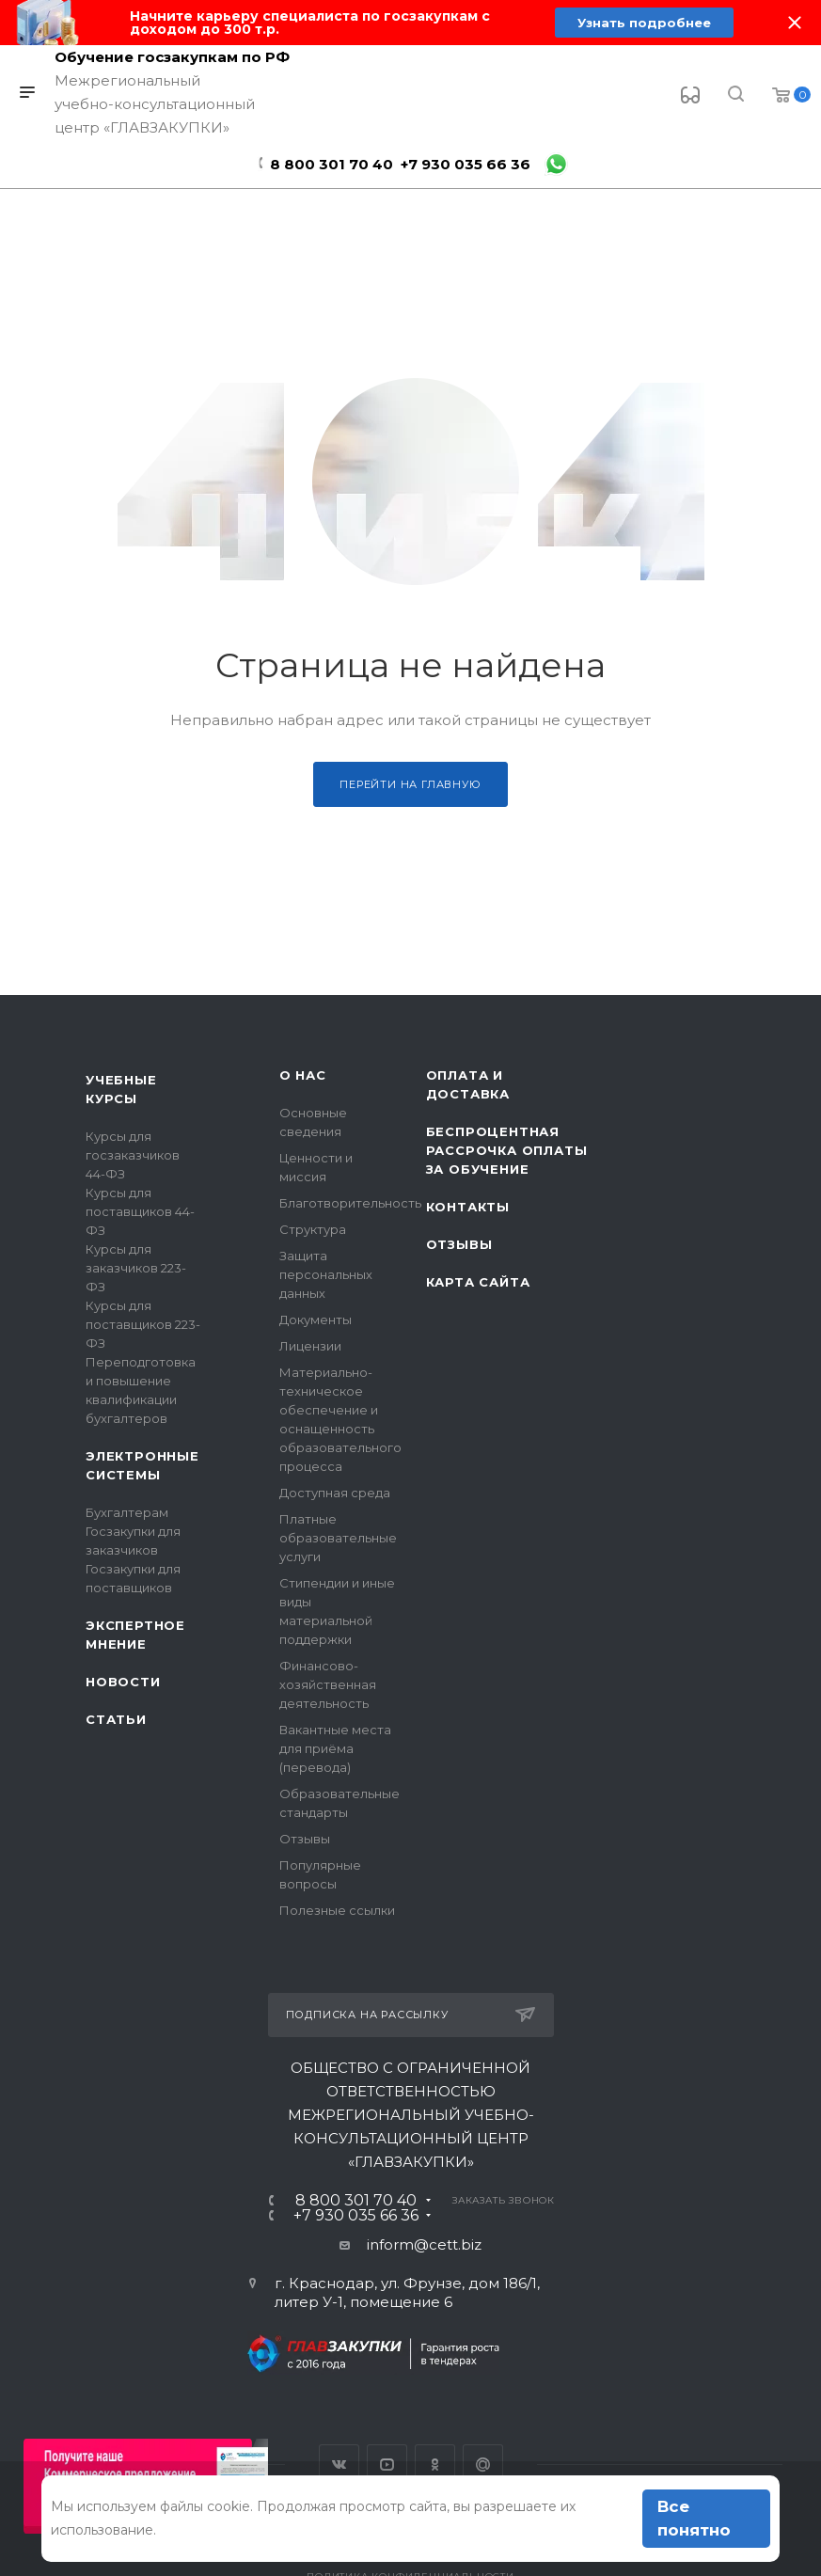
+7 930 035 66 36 (465, 164)
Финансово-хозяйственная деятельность (327, 1684)
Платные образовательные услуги (338, 1537)
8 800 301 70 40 (331, 164)
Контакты (468, 1206)
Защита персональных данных (325, 1274)
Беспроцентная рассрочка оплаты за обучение (507, 1150)
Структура (312, 1229)
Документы (315, 1319)
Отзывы (304, 1838)
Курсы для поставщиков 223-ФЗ (143, 1324)
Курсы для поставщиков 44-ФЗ (140, 1211)
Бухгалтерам (127, 1512)
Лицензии (310, 1345)
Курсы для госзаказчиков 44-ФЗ (133, 1155)
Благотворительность (350, 1202)
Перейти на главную (410, 784)
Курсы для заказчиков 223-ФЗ (136, 1267)
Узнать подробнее (643, 22)
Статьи (116, 1719)
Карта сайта (478, 1281)
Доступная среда (334, 1492)
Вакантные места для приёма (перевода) (335, 1748)
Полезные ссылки (337, 1910)
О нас (302, 1075)
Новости (123, 1681)
